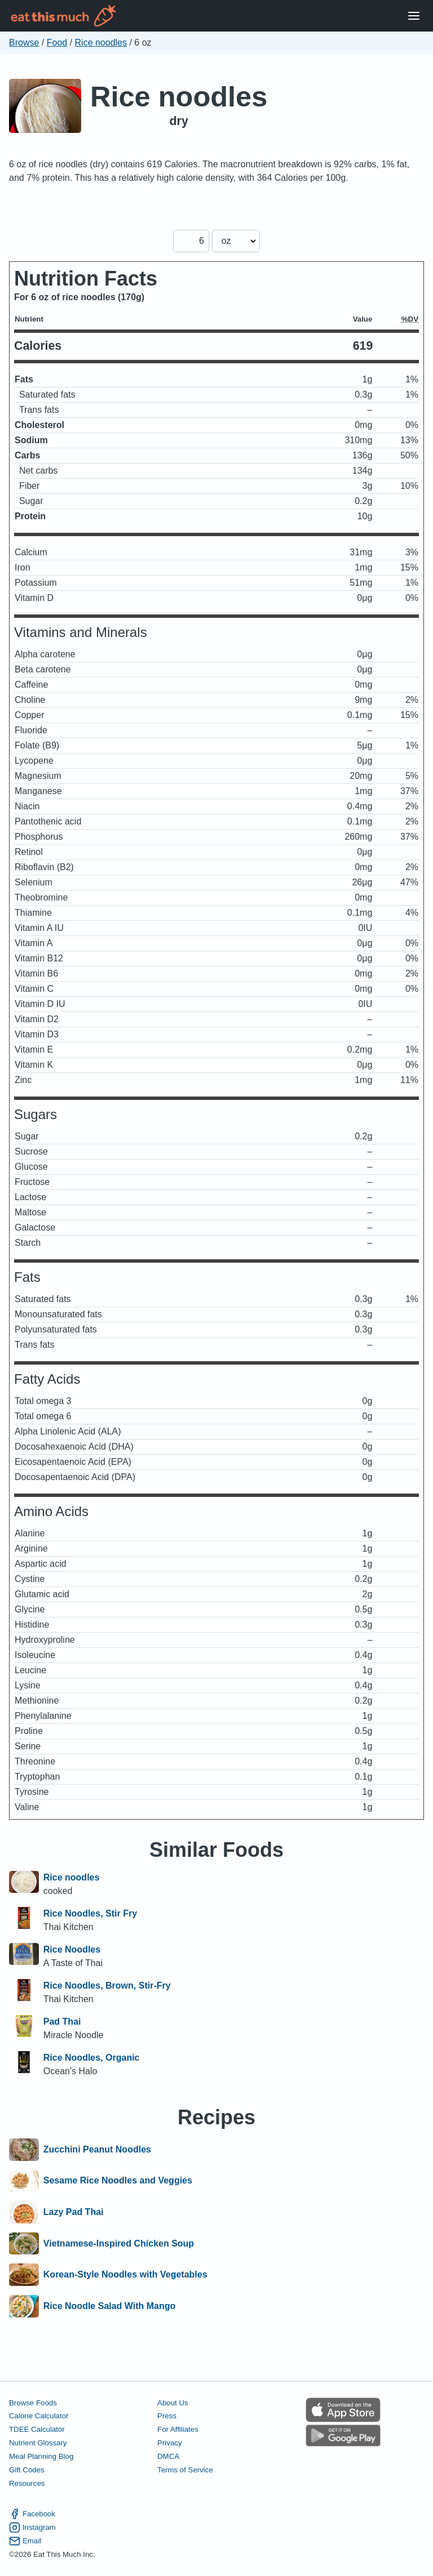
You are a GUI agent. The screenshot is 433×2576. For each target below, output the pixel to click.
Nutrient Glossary (38, 2443)
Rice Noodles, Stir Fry (90, 1913)
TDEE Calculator (37, 2429)
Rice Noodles (71, 1949)
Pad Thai (62, 2021)
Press (166, 2416)
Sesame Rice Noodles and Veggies (117, 2181)
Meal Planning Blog (41, 2456)
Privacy (169, 2443)
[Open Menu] (414, 16)
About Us (172, 2403)
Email (25, 2541)
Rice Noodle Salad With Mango (109, 2306)
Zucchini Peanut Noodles (97, 2149)
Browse (24, 42)
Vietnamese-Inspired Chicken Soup (118, 2243)
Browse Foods (33, 2403)
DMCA (168, 2456)
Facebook (32, 2514)
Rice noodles (101, 42)
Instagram (32, 2527)
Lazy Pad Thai (73, 2212)
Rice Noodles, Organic (91, 2057)
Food (57, 42)
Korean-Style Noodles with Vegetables (125, 2274)
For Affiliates (177, 2429)
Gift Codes (27, 2470)
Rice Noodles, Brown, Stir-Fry (107, 1985)
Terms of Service (185, 2470)
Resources (27, 2483)
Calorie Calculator (38, 2416)
